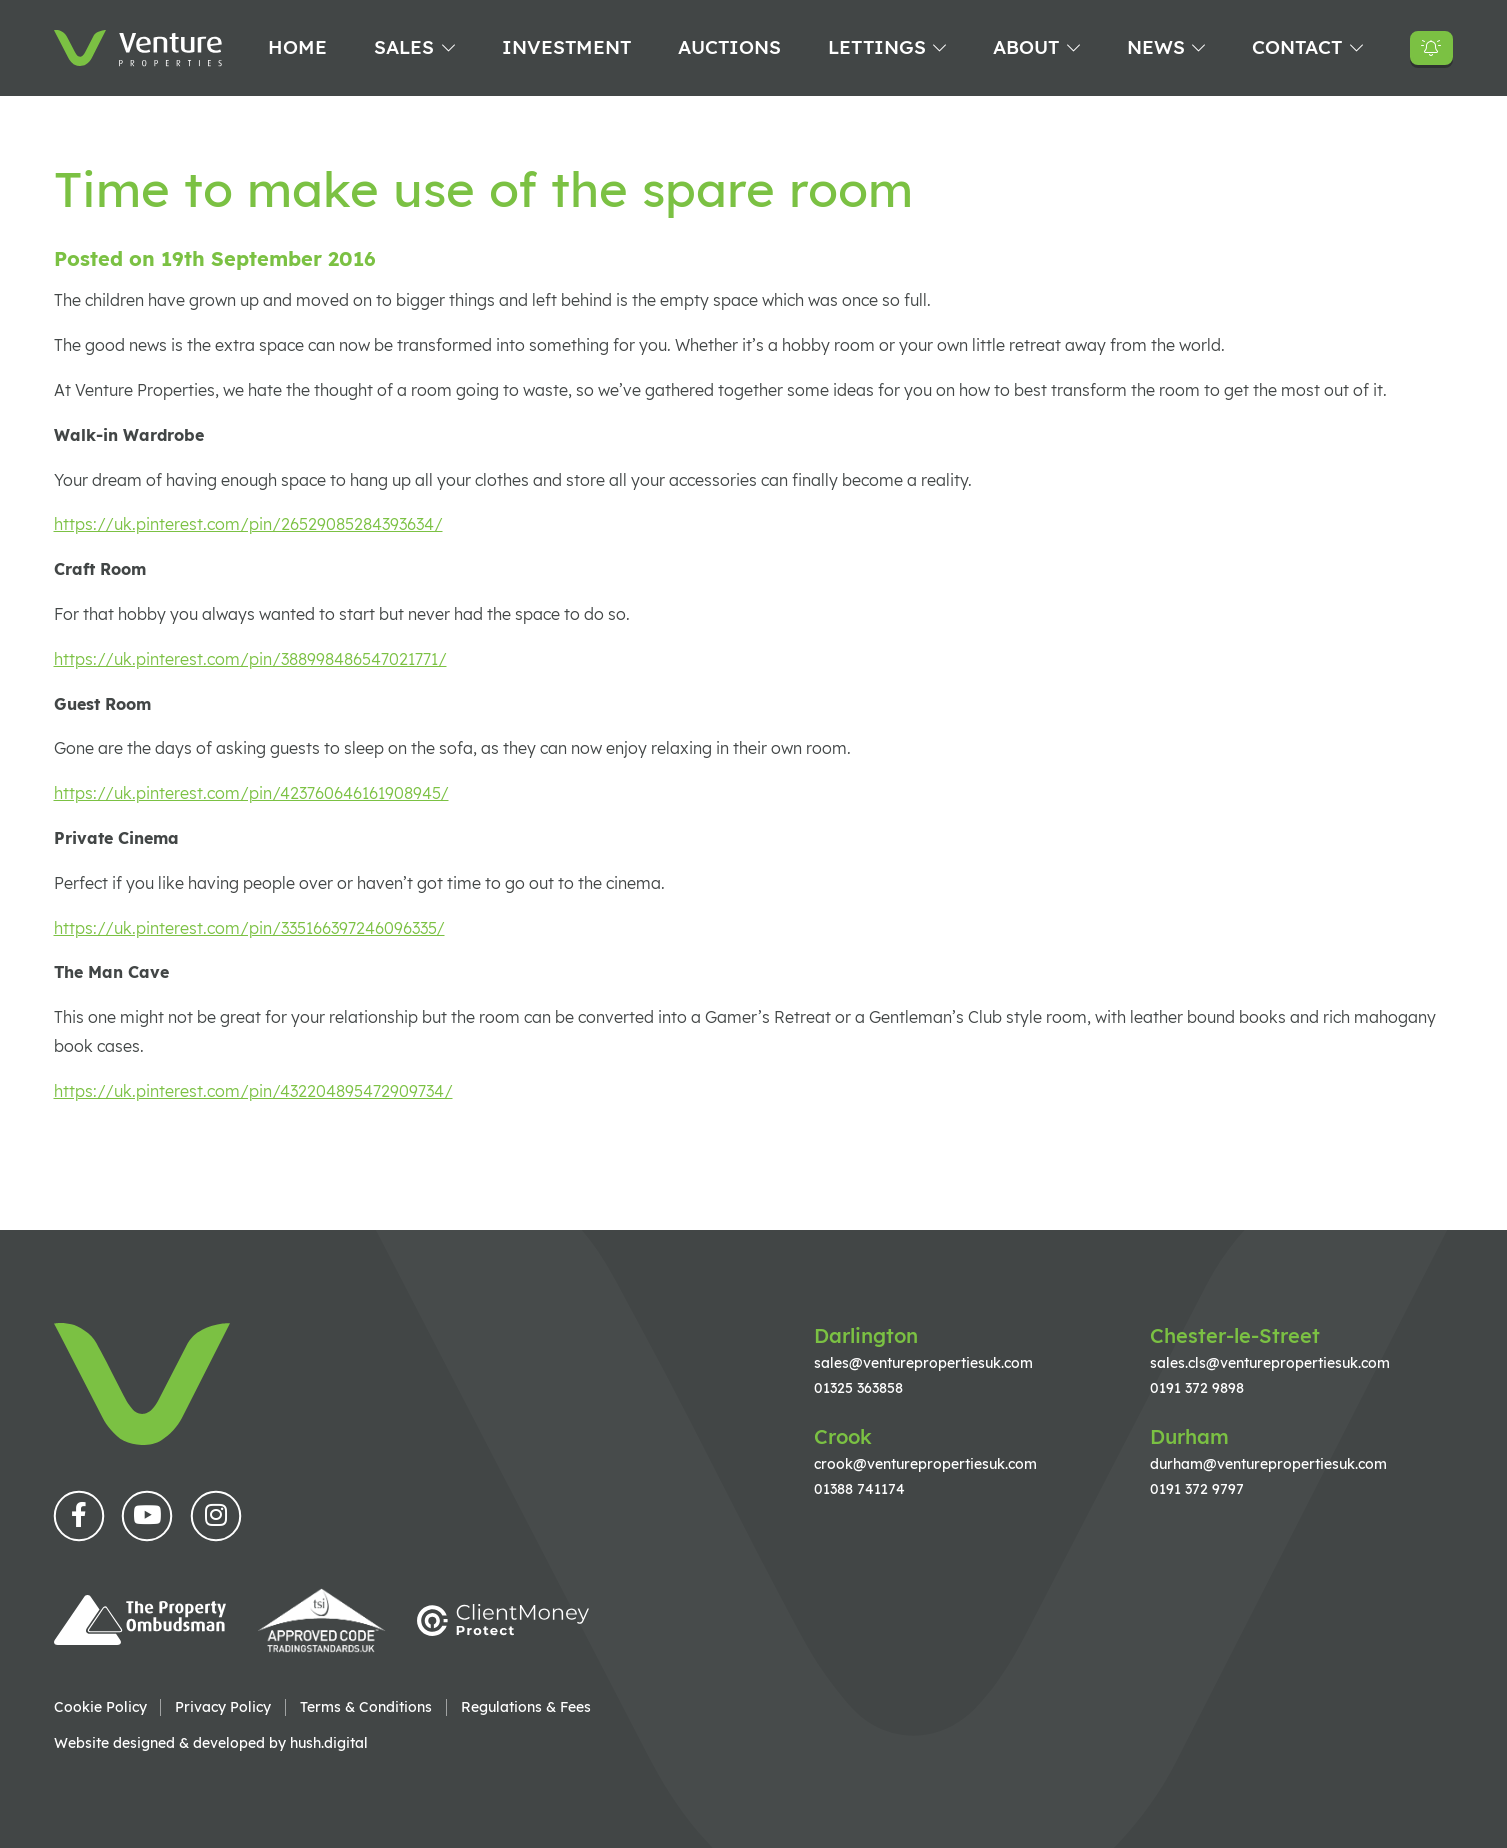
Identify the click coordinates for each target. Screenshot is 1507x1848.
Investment (566, 47)
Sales (404, 47)
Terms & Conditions (366, 1707)
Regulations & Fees (526, 1707)
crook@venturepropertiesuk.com (925, 1463)
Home (297, 47)
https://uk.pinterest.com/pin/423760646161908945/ (251, 793)
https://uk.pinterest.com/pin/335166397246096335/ (249, 928)
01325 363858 (858, 1387)
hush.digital (329, 1742)
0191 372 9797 (1197, 1488)
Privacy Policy (223, 1707)
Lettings (877, 47)
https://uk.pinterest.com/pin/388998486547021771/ (250, 659)
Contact (1297, 47)
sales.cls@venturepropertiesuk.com (1270, 1362)
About (1026, 47)
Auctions (729, 47)
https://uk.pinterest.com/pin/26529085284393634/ (248, 524)
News (1156, 47)
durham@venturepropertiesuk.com (1268, 1463)
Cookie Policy (100, 1707)
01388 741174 (859, 1488)
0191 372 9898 (1197, 1387)
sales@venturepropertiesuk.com (923, 1362)
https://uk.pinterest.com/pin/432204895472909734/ (253, 1091)
